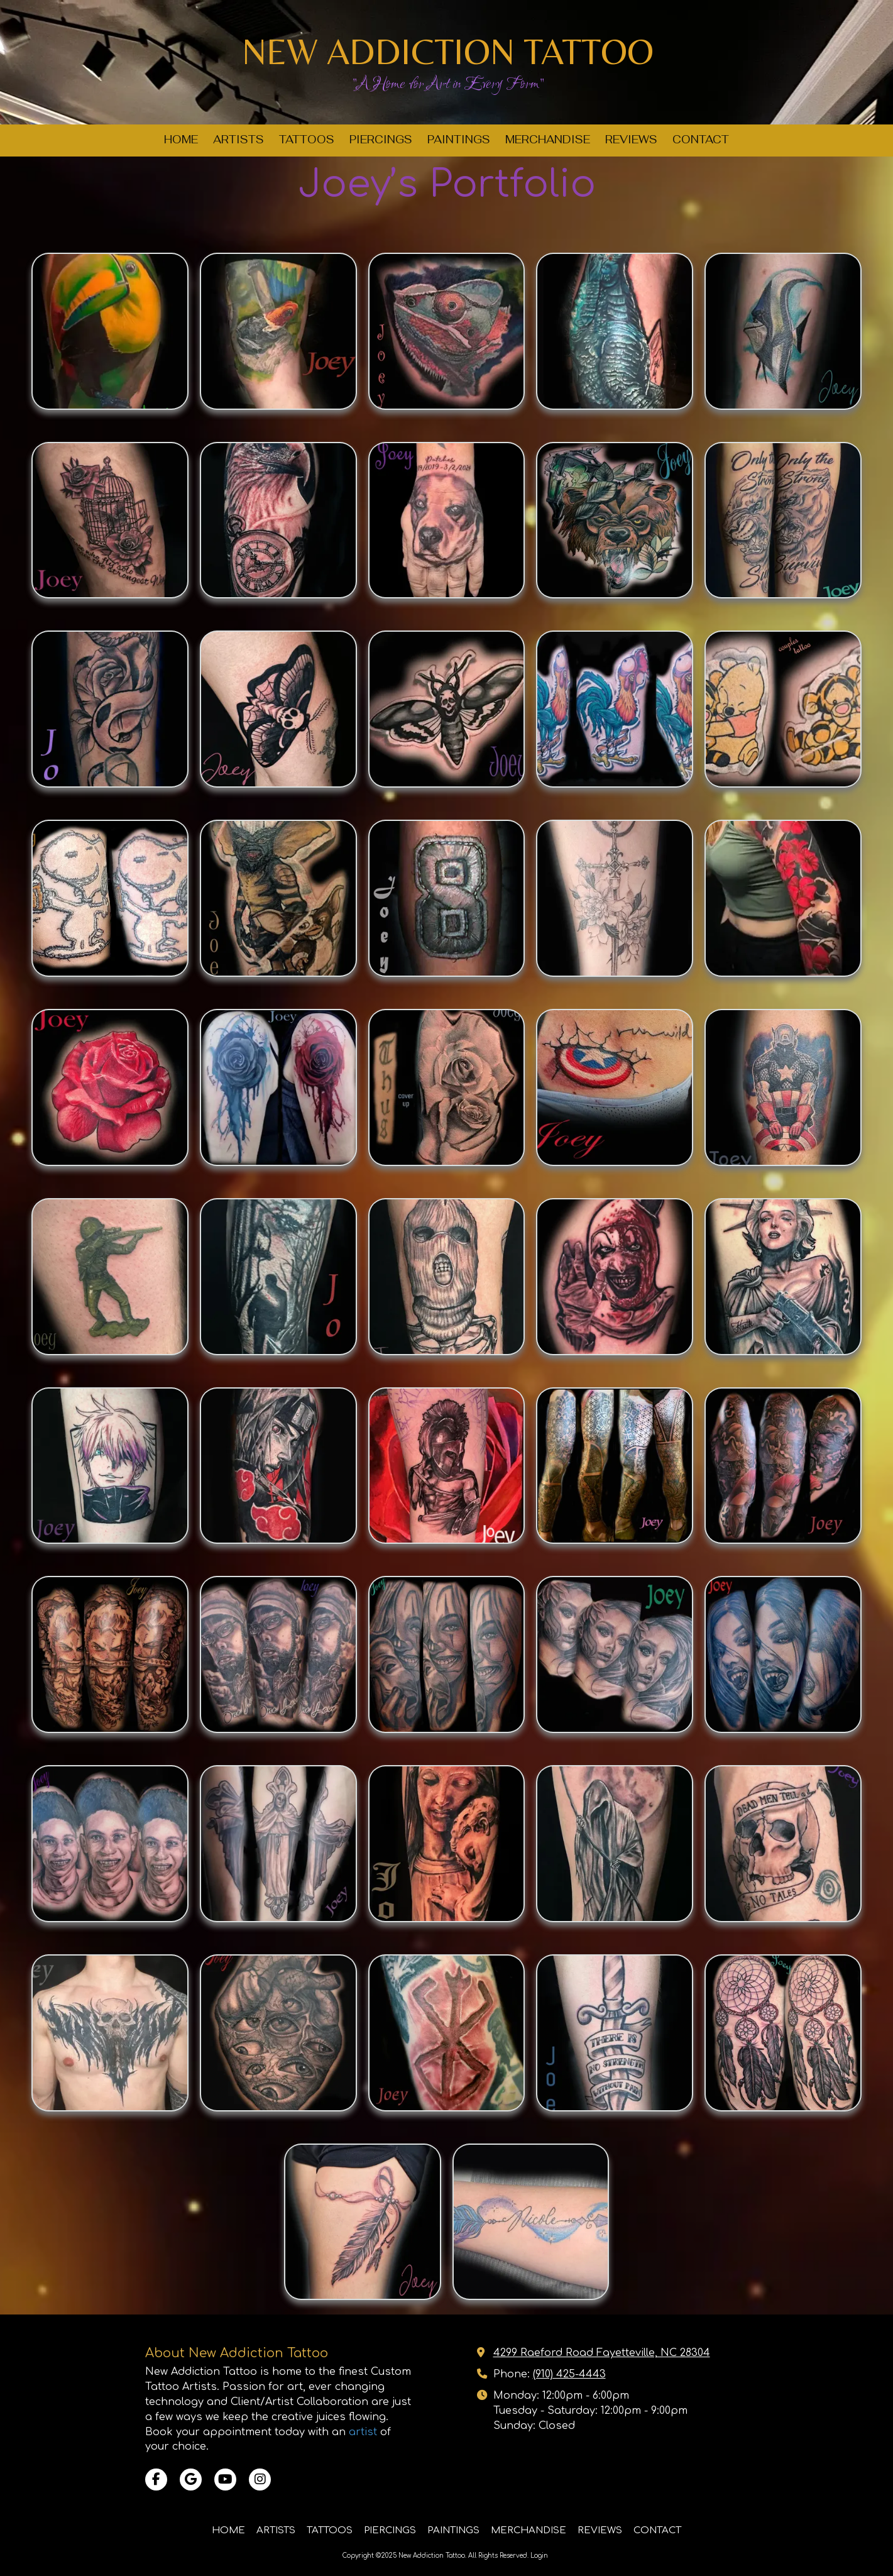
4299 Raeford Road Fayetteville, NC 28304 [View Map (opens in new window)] (601, 2353)
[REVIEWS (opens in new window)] (631, 140)
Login (539, 2555)
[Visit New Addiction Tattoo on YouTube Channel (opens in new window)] (225, 2480)
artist (363, 2432)
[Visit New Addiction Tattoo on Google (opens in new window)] (191, 2480)
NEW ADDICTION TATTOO (448, 51)
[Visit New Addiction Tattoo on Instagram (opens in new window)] (260, 2480)
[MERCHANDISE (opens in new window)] (548, 140)
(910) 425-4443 (569, 2374)
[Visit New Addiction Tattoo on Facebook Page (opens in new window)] (156, 2480)
